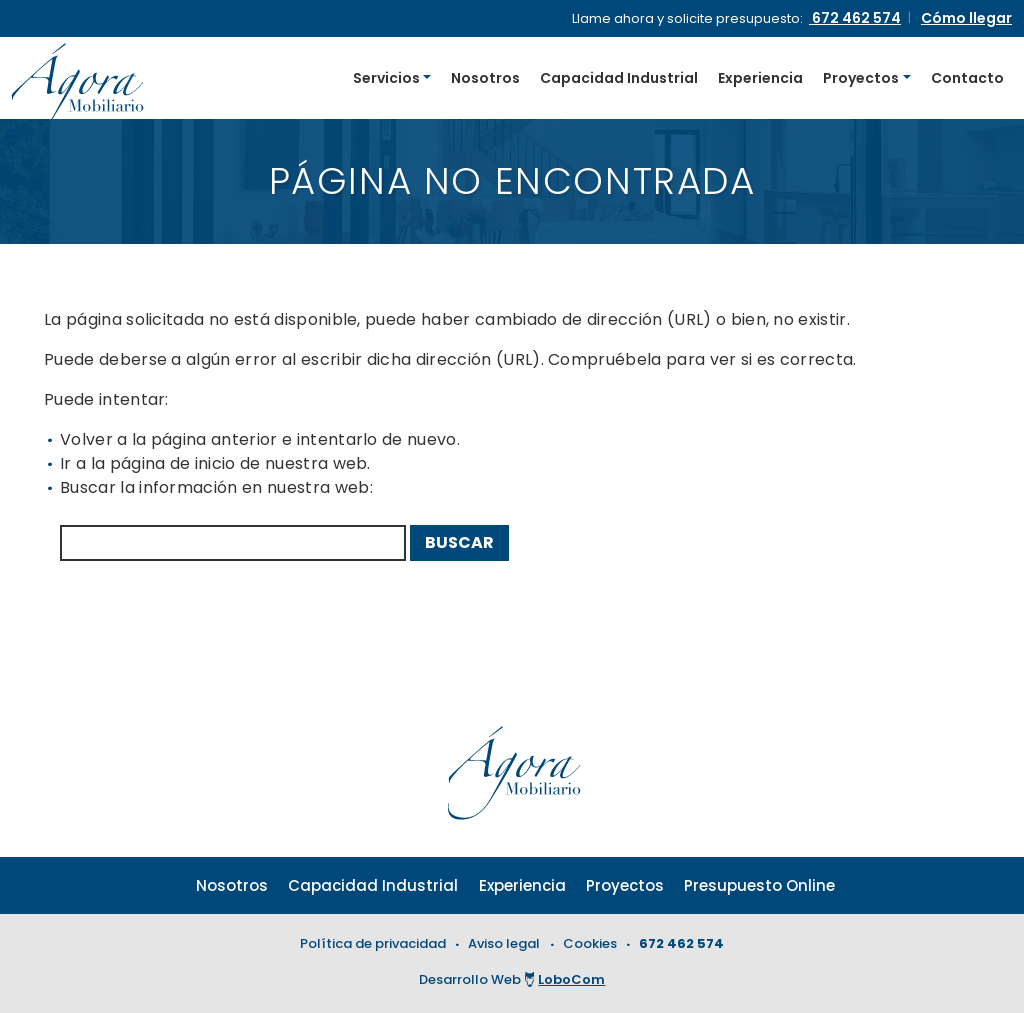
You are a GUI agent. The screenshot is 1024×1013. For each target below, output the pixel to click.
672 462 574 (681, 943)
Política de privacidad (373, 943)
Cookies (590, 943)
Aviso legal (504, 943)
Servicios (386, 78)
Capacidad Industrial (619, 78)
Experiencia (760, 78)
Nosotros (485, 78)
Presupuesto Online (759, 885)
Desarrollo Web (512, 979)
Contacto (967, 78)
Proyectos (861, 78)
